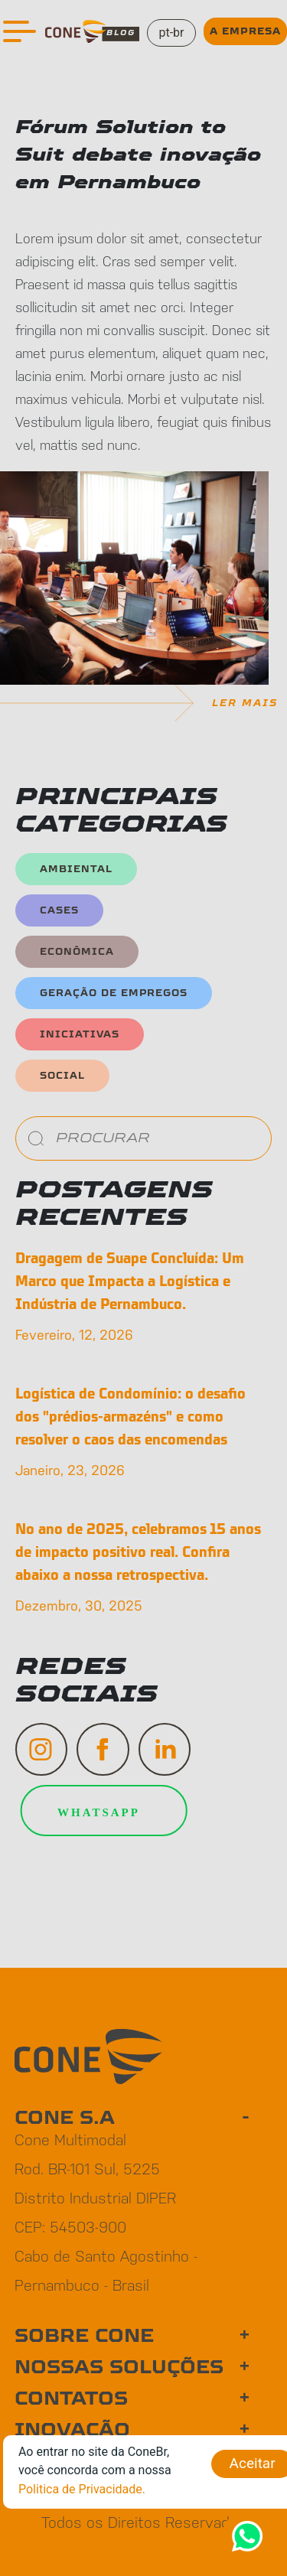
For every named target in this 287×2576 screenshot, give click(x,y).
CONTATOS (71, 2398)
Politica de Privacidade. (81, 2489)
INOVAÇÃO (72, 2430)
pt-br (171, 32)
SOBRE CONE (84, 2336)
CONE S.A (65, 2118)
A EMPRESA (245, 31)
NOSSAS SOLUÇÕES (119, 2367)
